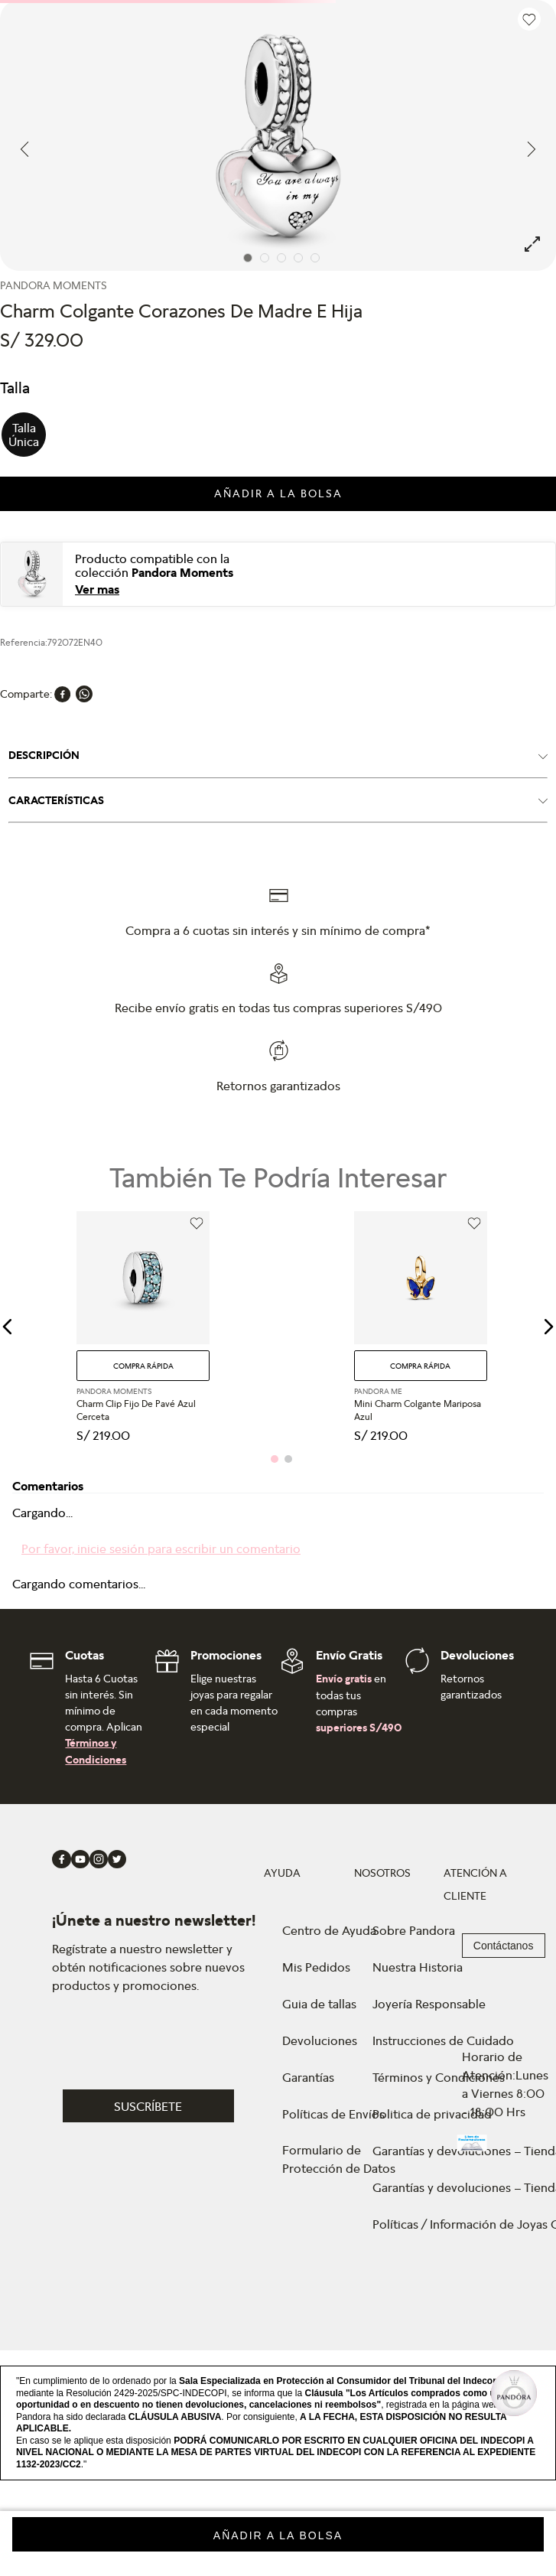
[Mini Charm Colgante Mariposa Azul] (420, 1326)
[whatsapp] (84, 694)
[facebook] (63, 694)
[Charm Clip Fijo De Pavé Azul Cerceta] (143, 1326)
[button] (24, 434)
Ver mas (97, 589)
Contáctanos (503, 1945)
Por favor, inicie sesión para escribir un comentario (161, 1548)
